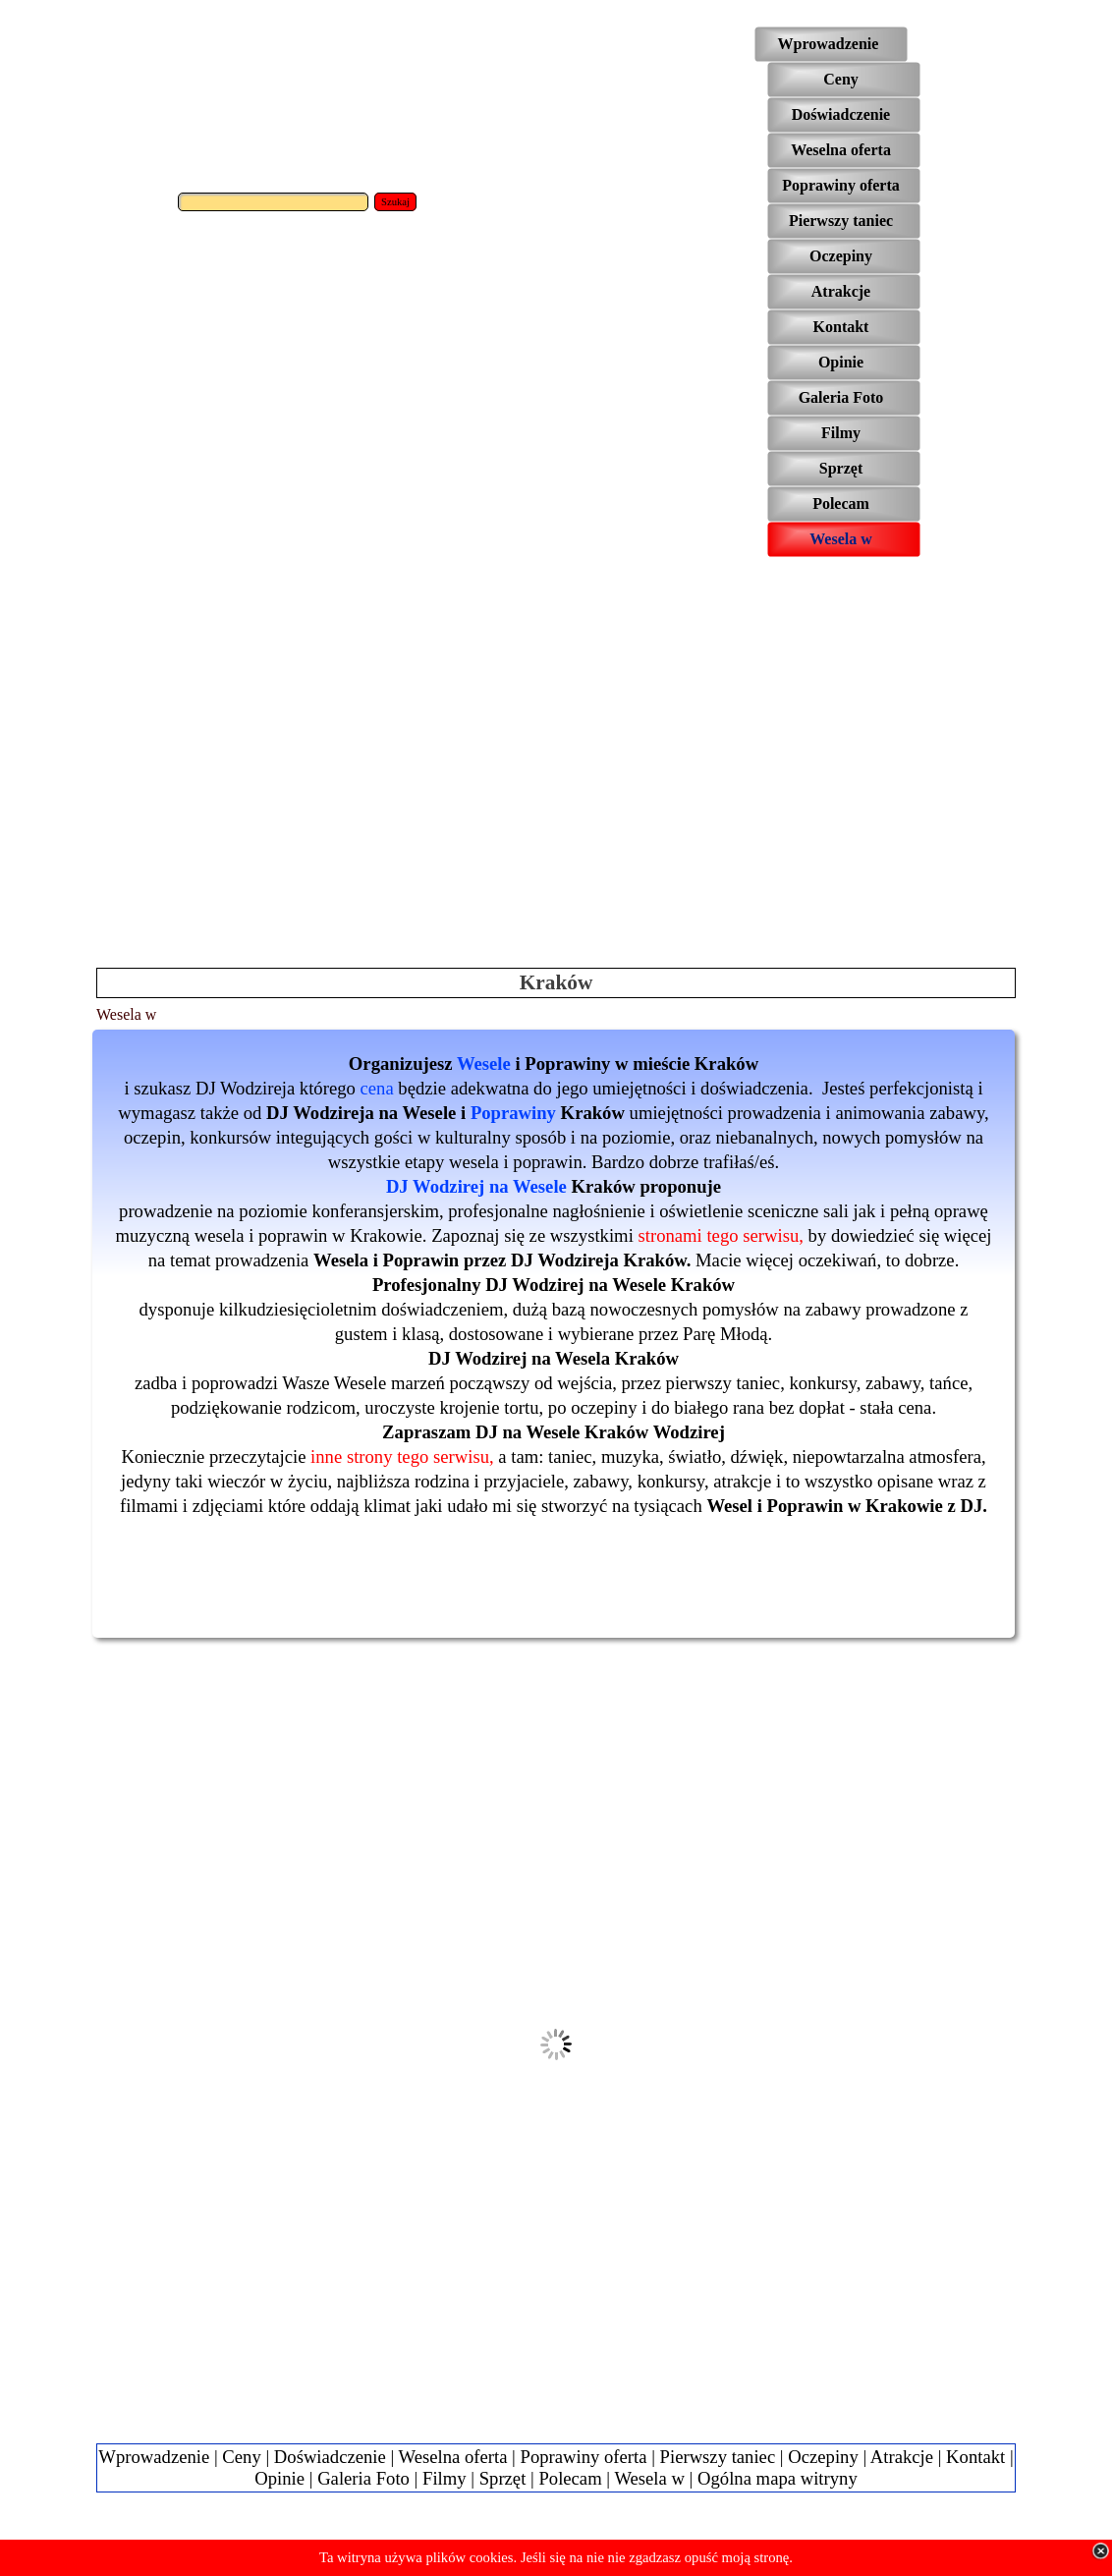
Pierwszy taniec (718, 2456)
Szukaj (395, 201)
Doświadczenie (330, 2456)
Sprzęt (503, 2478)
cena (377, 1088)
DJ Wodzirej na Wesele (476, 1186)
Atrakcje (901, 2456)
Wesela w (649, 2478)
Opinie (279, 2478)
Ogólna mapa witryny (777, 2478)
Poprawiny (513, 1112)
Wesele (484, 1063)
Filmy (444, 2478)
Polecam (569, 2478)
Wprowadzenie (153, 2456)
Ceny (241, 2456)
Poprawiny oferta (584, 2456)
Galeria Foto (363, 2478)
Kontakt (975, 2456)
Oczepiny (823, 2456)
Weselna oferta (453, 2456)
